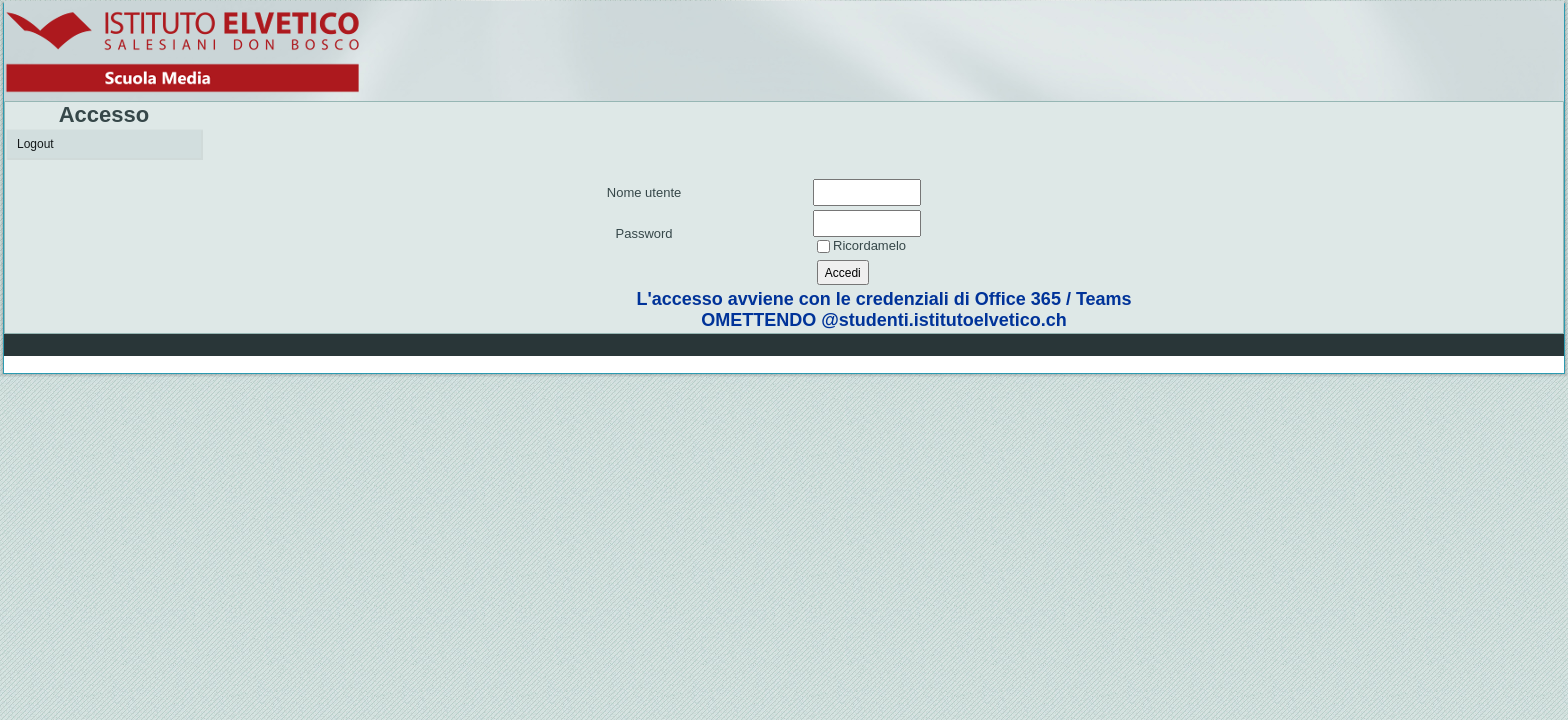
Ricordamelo (869, 245)
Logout (35, 144)
